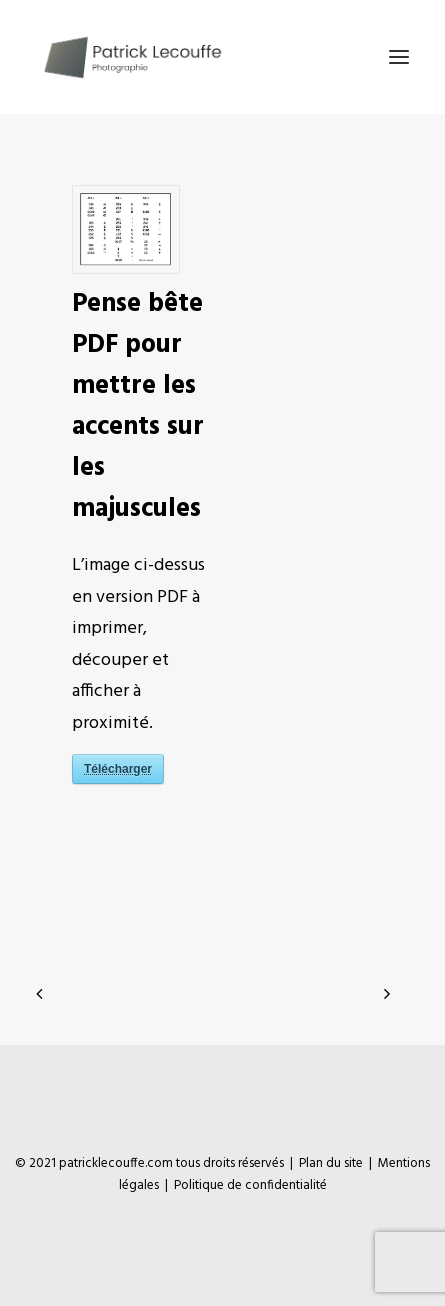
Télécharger (118, 769)
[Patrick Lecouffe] (132, 57)
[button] (399, 57)
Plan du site (331, 1163)
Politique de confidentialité (250, 1185)
